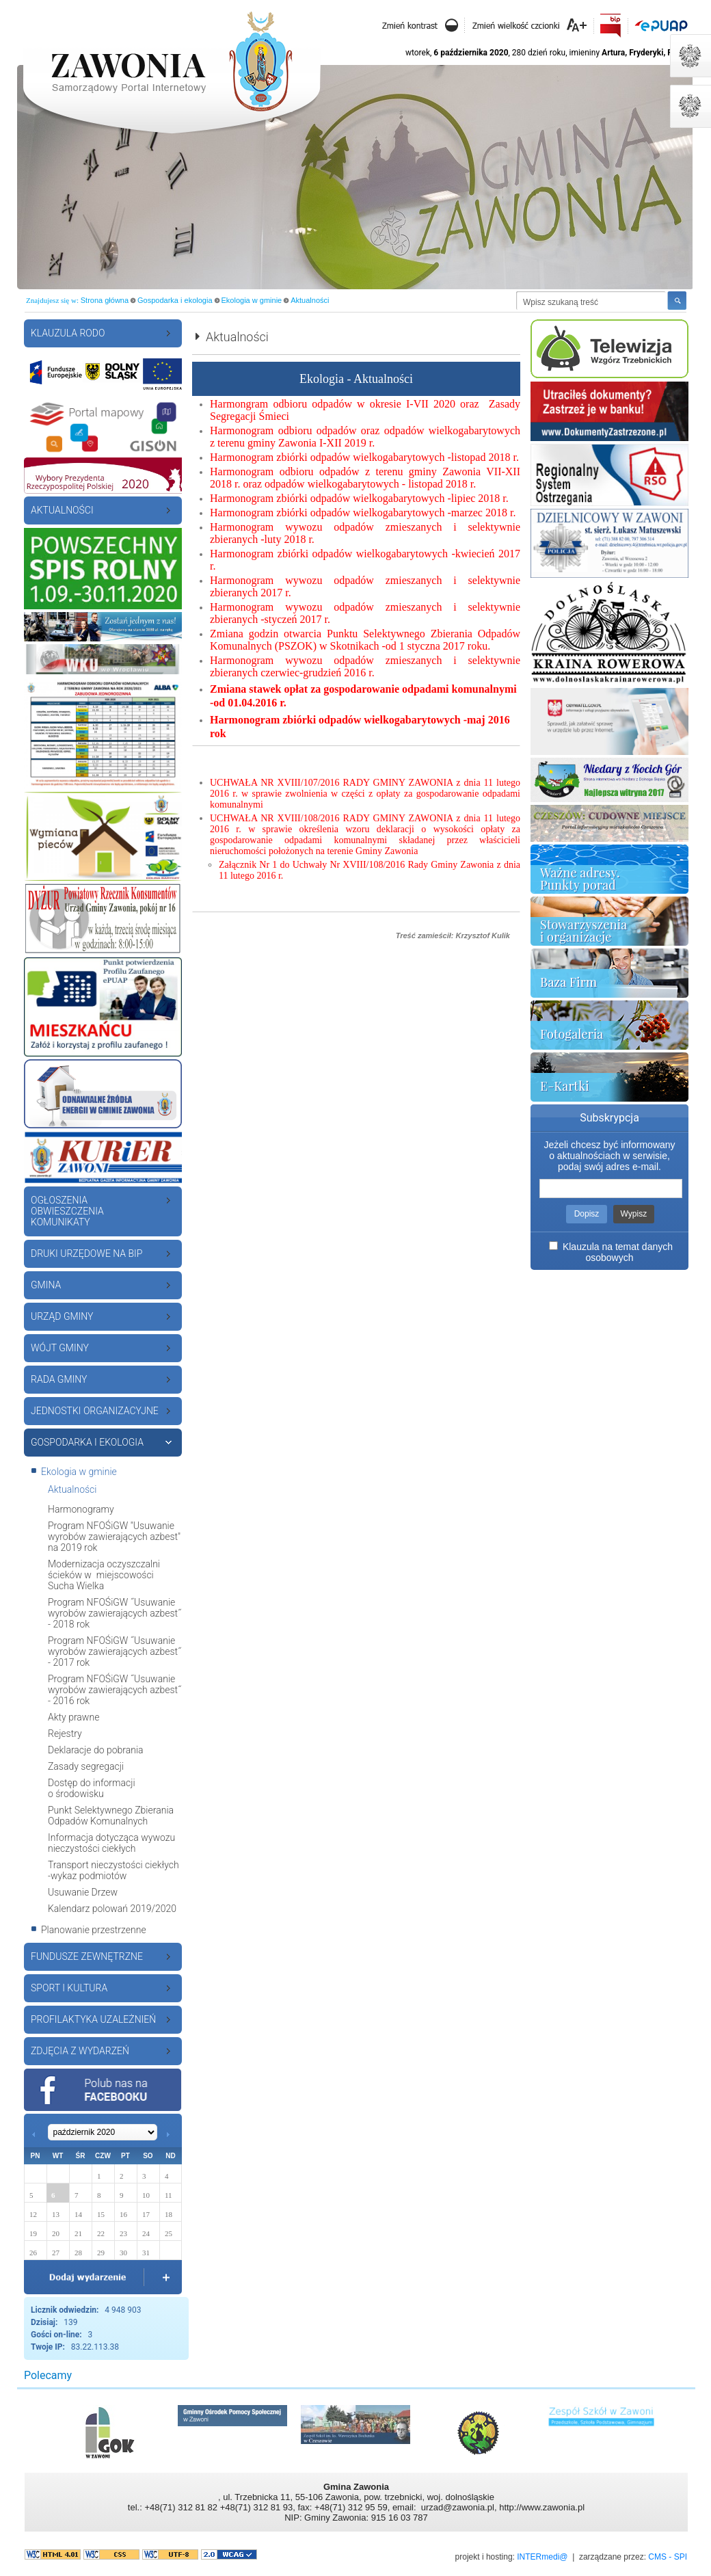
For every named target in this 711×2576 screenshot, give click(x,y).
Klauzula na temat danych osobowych (618, 1252)
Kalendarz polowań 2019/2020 (112, 1908)
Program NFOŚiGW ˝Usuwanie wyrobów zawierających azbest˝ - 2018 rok (114, 1613)
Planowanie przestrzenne (93, 1929)
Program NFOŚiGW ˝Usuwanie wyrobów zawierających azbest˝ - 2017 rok (114, 1651)
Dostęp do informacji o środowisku (91, 1788)
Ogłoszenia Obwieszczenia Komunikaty (67, 1211)
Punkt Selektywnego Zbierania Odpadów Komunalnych (111, 1816)
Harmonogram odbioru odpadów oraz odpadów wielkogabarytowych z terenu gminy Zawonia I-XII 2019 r (365, 437)
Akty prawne (73, 1717)
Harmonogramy (81, 1509)
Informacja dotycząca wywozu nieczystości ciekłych (111, 1843)
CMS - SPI (667, 2557)
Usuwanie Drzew (83, 1892)
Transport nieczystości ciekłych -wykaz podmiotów (113, 1870)
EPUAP (660, 24)
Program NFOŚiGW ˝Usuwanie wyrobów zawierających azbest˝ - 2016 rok (114, 1689)
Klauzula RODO (68, 333)
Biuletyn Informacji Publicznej (610, 26)
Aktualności (310, 300)
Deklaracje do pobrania (96, 1749)
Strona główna (105, 300)
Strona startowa (171, 59)
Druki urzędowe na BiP (86, 1253)
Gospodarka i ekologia (174, 300)
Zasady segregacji (86, 1766)
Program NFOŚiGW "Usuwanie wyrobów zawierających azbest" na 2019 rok (114, 1536)
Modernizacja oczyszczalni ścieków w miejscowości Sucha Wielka (104, 1574)
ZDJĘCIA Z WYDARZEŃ (80, 2050)
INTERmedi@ (542, 2557)
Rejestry (65, 1733)
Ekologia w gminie (252, 300)
